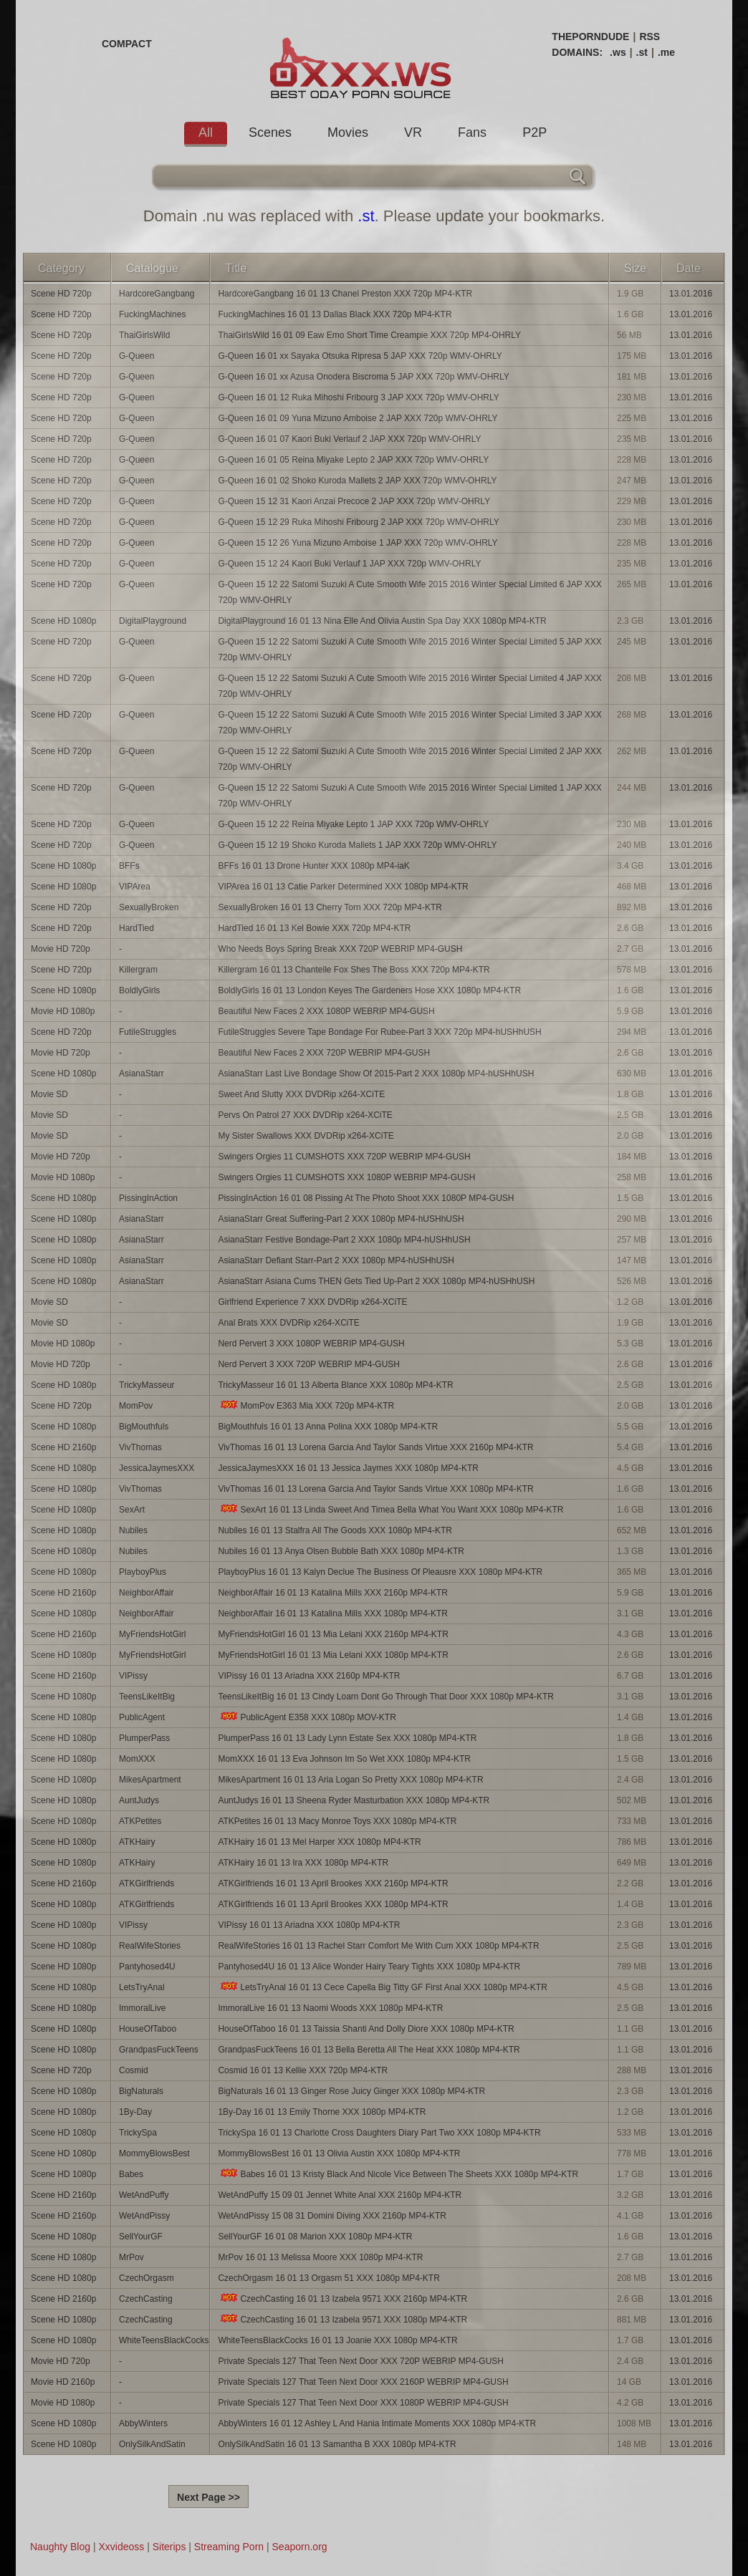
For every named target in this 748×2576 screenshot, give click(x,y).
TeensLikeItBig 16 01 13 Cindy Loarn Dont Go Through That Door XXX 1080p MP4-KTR (386, 1697)
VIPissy (133, 1676)
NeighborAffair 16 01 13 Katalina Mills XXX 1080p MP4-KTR (333, 1613)
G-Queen (136, 356)
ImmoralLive (142, 2008)
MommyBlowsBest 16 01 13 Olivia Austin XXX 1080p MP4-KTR (339, 2153)
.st (642, 52)
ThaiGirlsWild (144, 335)
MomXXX (137, 1759)
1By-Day (135, 2112)
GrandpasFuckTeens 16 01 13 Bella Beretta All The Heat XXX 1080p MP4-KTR (368, 2050)
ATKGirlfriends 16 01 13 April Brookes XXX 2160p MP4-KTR (333, 1883)
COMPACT (127, 43)
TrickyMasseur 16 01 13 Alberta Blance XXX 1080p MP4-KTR (335, 1385)
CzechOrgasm (146, 2278)
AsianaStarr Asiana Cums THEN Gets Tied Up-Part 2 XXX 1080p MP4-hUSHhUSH (376, 1281)
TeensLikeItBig (147, 1697)
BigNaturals (141, 2091)
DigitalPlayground (152, 621)
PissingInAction (148, 1198)
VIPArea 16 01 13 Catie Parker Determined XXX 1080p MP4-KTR (343, 887)
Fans (472, 132)
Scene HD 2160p (63, 1447)
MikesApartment (150, 1780)
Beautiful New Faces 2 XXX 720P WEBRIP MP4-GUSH (324, 1053)
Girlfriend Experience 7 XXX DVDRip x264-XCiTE (312, 1302)
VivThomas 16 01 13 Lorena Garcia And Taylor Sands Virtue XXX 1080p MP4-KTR (375, 1489)
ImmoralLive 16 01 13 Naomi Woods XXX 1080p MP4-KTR (330, 2008)
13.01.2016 (690, 294)
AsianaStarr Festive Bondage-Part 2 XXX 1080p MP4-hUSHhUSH (344, 1240)
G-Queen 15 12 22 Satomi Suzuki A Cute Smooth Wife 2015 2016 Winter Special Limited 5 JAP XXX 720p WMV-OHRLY (409, 649)
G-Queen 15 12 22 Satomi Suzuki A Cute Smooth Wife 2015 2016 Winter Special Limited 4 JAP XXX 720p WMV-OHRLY (409, 686)
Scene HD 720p (61, 294)
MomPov (136, 1406)
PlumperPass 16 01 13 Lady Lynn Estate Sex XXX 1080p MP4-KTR (347, 1738)
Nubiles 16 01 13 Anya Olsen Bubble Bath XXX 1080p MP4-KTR (341, 1551)
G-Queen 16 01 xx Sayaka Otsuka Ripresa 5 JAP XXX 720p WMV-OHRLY (360, 356)
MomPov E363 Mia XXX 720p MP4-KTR (306, 1405)
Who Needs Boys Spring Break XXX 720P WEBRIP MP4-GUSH (340, 949)
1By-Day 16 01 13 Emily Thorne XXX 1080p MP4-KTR (322, 2112)
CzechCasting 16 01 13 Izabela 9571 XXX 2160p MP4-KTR (342, 2298)
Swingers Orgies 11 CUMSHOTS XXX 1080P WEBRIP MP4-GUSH (346, 1177)
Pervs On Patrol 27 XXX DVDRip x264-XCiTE (305, 1115)
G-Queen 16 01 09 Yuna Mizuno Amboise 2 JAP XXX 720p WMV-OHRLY (357, 418)
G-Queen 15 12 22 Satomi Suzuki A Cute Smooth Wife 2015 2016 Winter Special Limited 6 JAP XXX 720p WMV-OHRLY (409, 592)
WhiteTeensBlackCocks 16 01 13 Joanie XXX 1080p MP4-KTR (337, 2340)
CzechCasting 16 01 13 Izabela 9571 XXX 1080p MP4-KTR (342, 2319)
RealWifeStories (150, 1946)
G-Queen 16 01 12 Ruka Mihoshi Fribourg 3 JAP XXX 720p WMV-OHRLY (358, 397)
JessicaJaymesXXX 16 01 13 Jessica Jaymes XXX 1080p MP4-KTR (348, 1468)
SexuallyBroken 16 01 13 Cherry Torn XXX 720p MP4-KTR (330, 907)
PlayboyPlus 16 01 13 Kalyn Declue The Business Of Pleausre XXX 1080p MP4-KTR (380, 1572)
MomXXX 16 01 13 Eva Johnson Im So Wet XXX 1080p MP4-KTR (344, 1759)
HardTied (136, 928)
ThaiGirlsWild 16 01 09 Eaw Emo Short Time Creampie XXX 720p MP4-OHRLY (369, 335)
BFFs (129, 866)
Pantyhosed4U (147, 1967)
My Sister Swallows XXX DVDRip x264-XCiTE (305, 1136)
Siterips (169, 2546)
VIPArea (134, 887)
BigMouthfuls (143, 1427)
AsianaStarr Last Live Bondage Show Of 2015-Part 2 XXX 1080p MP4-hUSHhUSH (376, 1073)
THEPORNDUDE (590, 36)
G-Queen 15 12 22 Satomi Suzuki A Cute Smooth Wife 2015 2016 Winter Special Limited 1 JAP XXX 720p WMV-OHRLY (409, 796)
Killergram (138, 970)
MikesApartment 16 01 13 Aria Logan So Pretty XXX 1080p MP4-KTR (350, 1780)
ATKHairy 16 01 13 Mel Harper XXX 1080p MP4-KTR (319, 1842)
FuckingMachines (152, 314)
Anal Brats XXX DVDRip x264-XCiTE (288, 1323)
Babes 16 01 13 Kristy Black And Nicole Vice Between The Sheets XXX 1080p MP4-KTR (398, 2174)
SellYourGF (141, 2237)
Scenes (270, 132)
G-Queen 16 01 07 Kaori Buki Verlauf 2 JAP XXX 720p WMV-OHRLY (349, 439)
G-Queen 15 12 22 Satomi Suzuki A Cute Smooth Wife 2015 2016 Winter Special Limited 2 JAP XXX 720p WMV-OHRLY (409, 759)
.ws (618, 52)
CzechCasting (146, 2299)
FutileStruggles (147, 1032)
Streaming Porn (229, 2546)
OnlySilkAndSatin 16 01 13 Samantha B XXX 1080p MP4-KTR (337, 2444)
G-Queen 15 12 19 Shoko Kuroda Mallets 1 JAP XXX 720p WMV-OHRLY (357, 845)
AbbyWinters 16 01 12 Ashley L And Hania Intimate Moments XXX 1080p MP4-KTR (377, 2423)
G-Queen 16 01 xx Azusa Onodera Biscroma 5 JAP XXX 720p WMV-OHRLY (363, 377)
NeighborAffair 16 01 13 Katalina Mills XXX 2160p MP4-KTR (333, 1593)
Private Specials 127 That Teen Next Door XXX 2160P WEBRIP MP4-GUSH (363, 2382)
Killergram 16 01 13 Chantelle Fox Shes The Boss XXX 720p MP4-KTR (353, 970)
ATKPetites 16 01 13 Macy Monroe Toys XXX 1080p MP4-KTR (337, 1821)
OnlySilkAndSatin (152, 2444)
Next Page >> (208, 2497)
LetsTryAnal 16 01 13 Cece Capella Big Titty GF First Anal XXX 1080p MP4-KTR (382, 1987)
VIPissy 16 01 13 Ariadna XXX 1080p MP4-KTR (309, 1925)
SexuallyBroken (148, 907)
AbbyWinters (143, 2423)
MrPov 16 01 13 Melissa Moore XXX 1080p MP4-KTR (320, 2257)
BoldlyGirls (139, 990)
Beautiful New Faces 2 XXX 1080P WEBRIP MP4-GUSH (326, 1011)
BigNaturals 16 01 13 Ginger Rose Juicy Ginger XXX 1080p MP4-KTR (351, 2091)
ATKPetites (140, 1821)
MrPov (131, 2257)
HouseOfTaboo (147, 2029)
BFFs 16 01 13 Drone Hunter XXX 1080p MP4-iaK (313, 866)
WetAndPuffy (144, 2195)
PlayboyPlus (142, 1572)
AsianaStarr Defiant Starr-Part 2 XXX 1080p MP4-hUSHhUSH (336, 1260)
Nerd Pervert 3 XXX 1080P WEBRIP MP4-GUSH (311, 1343)
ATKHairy (137, 1842)
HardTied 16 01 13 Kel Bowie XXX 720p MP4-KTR (314, 928)
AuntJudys (139, 1800)
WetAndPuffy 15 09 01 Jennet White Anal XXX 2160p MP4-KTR (339, 2195)
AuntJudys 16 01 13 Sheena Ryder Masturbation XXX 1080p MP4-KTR (353, 1800)
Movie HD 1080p (63, 1011)
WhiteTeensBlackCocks (163, 2340)
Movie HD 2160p (63, 2382)
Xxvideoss (121, 2546)
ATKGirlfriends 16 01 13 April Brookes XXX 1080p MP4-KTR (333, 1904)
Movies (347, 132)
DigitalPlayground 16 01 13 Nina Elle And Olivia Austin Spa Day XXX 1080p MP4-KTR (382, 621)
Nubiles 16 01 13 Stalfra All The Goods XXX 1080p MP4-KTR (335, 1530)
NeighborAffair (146, 1593)
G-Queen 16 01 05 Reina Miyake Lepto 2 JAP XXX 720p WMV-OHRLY (353, 460)
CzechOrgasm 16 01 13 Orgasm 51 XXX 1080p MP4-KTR (328, 2278)
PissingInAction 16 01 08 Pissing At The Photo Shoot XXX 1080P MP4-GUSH (366, 1198)
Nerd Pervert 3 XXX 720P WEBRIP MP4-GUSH (309, 1364)
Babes (131, 2174)
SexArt (132, 1510)
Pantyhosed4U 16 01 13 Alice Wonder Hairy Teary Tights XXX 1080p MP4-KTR (369, 1967)
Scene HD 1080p (63, 621)
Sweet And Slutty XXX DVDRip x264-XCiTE (301, 1094)
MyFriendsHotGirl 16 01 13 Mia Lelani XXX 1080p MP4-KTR (333, 1655)
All (205, 132)
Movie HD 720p (60, 949)
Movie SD (49, 1094)
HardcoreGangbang (156, 294)
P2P (534, 132)
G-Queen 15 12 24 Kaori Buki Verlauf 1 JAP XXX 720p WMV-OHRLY (349, 564)
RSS (649, 36)
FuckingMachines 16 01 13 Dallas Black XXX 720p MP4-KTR (334, 314)
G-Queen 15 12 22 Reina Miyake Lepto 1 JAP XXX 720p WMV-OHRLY (353, 824)
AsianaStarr (141, 1073)
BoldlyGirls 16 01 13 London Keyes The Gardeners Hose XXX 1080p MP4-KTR (369, 990)
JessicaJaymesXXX (156, 1468)
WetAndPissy (144, 2216)
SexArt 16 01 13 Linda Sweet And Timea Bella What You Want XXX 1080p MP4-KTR (390, 1509)
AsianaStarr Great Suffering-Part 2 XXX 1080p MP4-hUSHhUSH (341, 1219)
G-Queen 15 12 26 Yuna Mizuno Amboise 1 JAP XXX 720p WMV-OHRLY (357, 543)
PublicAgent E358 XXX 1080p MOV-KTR (306, 1717)
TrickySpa (138, 2133)
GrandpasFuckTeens (158, 2050)
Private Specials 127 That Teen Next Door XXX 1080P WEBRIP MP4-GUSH (363, 2403)
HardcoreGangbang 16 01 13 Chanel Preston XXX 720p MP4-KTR (345, 294)
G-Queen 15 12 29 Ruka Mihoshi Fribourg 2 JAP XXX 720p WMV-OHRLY (358, 522)
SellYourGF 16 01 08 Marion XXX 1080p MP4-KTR (315, 2237)
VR (413, 132)
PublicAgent (142, 1717)
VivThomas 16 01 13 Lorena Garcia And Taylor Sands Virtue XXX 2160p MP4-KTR (375, 1447)
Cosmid (133, 2070)
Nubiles (133, 1530)
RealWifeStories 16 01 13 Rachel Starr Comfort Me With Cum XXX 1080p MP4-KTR (378, 1946)
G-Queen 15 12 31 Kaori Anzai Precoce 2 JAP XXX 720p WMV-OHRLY (354, 501)
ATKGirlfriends (146, 1883)
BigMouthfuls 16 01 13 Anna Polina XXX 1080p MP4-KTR (328, 1427)
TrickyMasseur (147, 1385)
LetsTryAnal (142, 1987)
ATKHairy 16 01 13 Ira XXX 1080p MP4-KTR (303, 1863)
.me (666, 52)
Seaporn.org (299, 2546)
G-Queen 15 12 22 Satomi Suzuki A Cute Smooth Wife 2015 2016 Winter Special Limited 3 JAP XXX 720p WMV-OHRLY (409, 722)
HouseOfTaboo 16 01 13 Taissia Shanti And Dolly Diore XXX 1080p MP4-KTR (366, 2029)
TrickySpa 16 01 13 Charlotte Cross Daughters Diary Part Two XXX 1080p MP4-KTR (379, 2133)
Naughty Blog (60, 2546)
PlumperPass (144, 1738)
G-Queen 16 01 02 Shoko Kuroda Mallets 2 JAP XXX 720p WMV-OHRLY (357, 481)
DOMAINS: (577, 52)
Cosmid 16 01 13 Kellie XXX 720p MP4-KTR (303, 2070)
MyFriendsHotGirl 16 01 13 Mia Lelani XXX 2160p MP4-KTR (333, 1634)
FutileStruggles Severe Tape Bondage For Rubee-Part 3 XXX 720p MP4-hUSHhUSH (379, 1032)
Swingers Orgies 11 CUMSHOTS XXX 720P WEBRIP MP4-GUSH (344, 1157)
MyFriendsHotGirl (152, 1634)
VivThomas (140, 1447)
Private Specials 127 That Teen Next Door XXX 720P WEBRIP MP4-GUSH (361, 2361)
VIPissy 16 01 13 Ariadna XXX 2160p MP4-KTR (309, 1676)
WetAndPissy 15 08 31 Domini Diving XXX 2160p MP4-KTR (332, 2216)
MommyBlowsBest (154, 2153)
